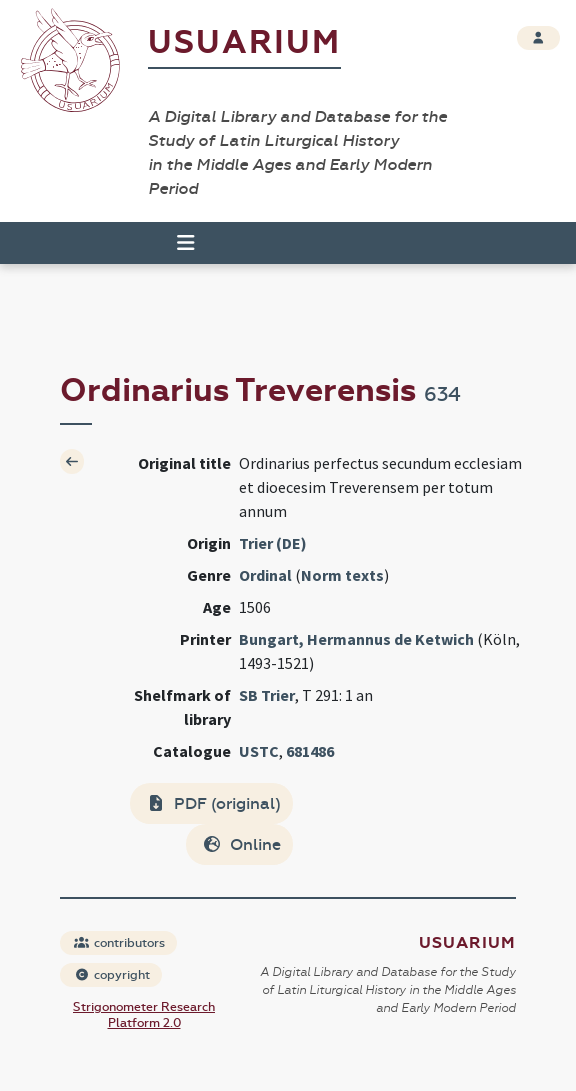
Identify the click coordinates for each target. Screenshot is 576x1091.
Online (241, 844)
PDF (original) (213, 803)
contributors (119, 943)
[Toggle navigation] (177, 243)
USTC (259, 751)
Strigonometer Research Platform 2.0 (144, 1015)
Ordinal (265, 575)
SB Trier (267, 695)
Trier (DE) (273, 543)
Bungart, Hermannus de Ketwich (356, 639)
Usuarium (244, 42)
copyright (112, 975)
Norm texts (342, 575)
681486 (310, 751)
